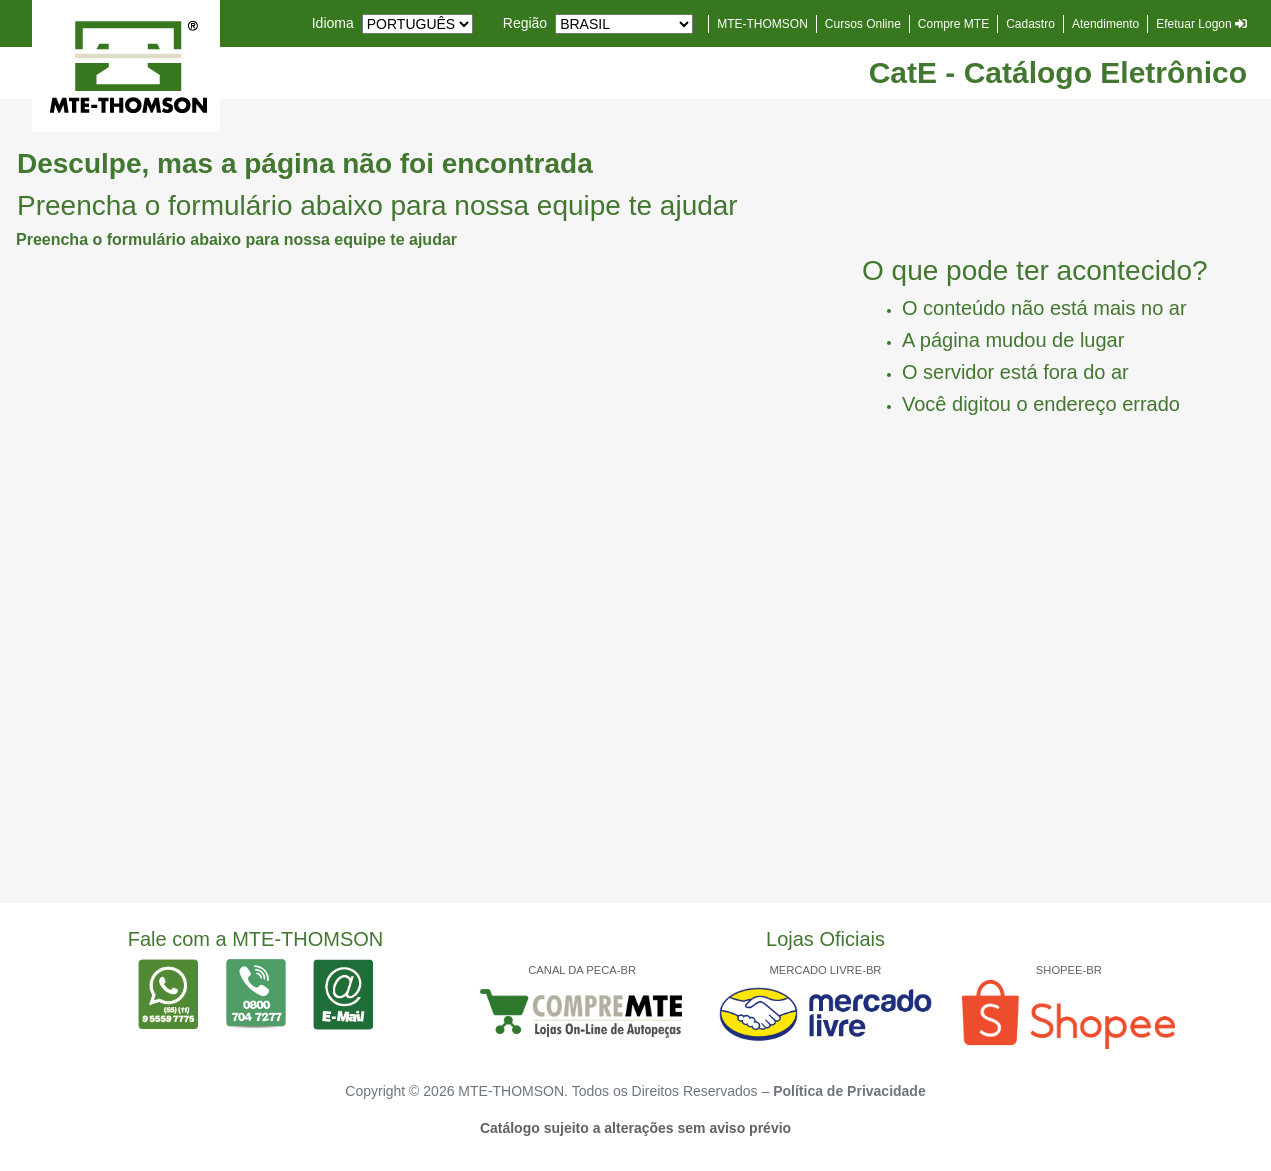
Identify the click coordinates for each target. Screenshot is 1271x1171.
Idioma (333, 23)
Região (525, 23)
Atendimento (1105, 24)
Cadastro (1030, 24)
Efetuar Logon (1201, 24)
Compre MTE (953, 24)
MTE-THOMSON (762, 24)
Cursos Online (863, 24)
